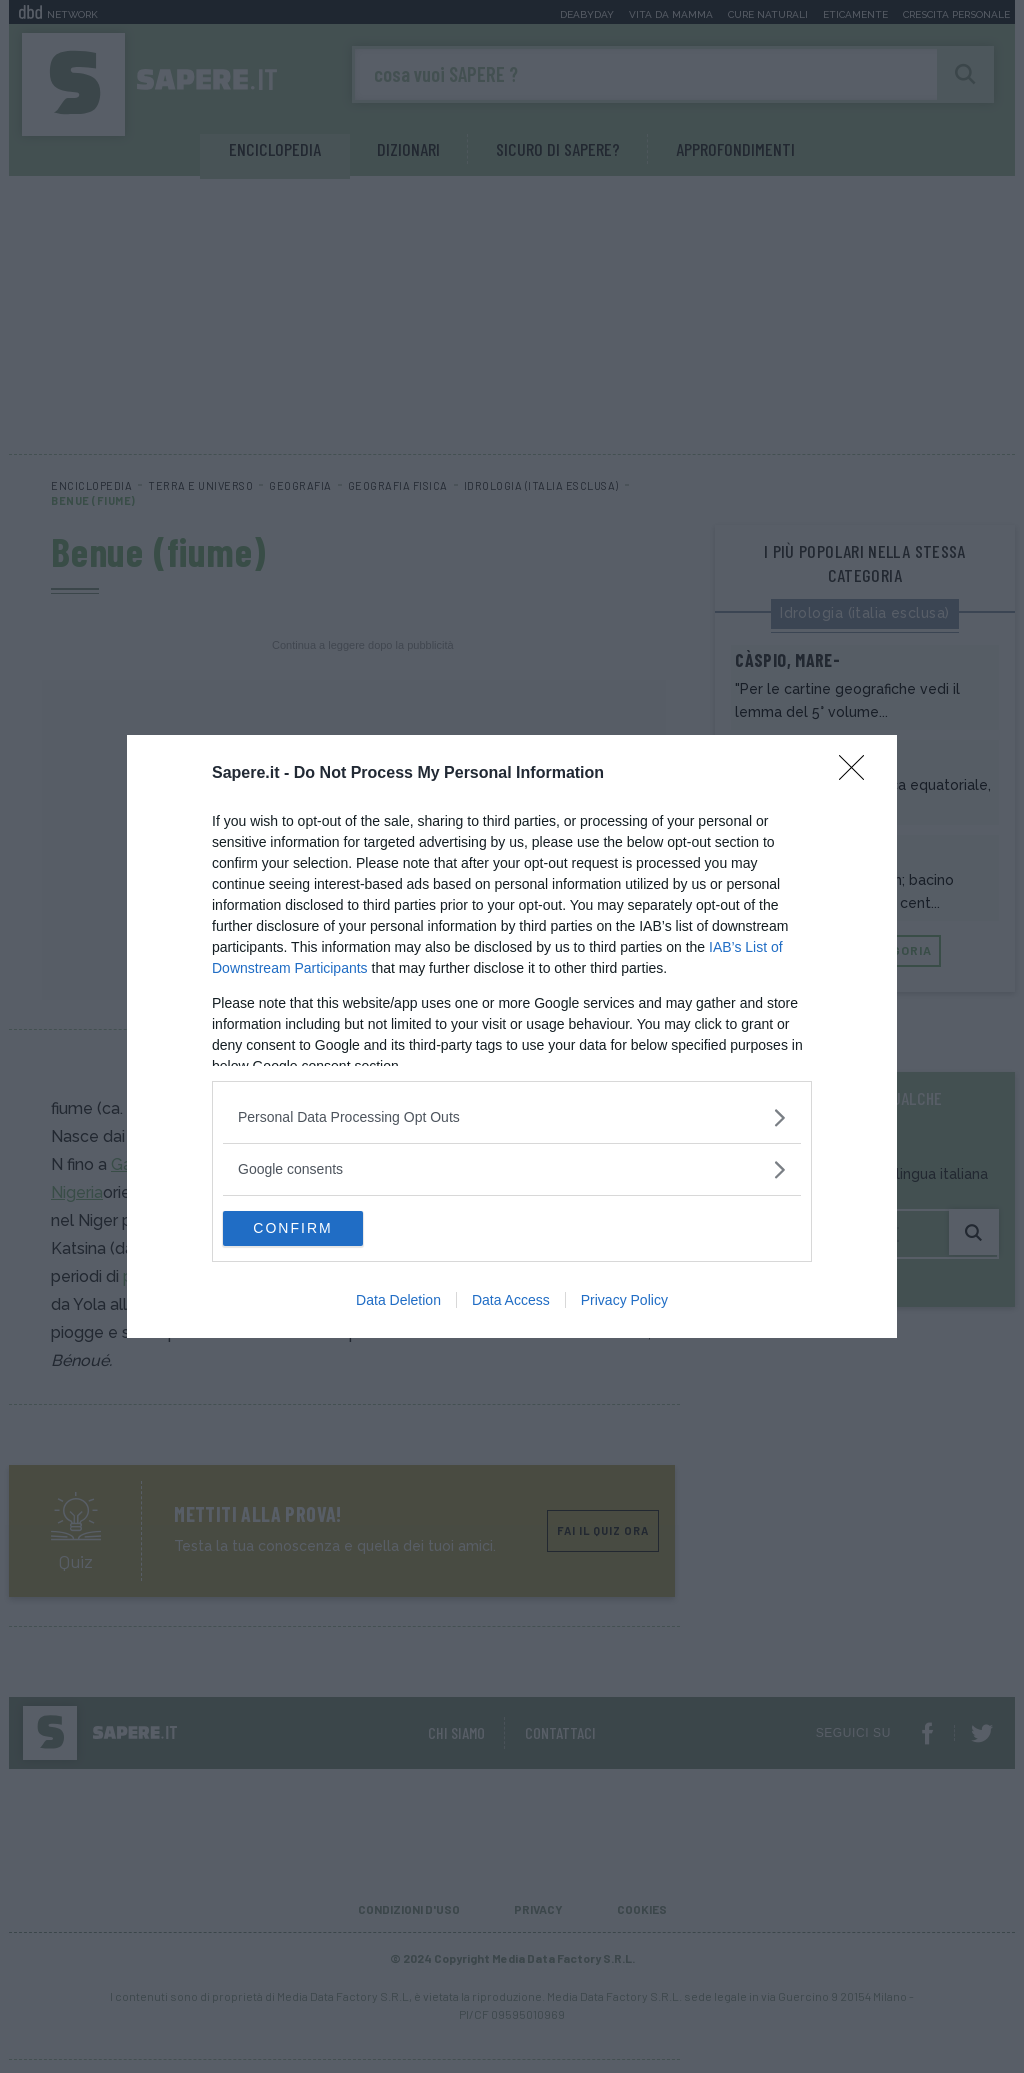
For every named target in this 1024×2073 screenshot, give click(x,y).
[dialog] (512, 1037)
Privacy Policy (624, 1303)
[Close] (858, 772)
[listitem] (512, 1115)
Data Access (511, 1303)
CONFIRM (317, 1229)
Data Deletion (398, 1303)
